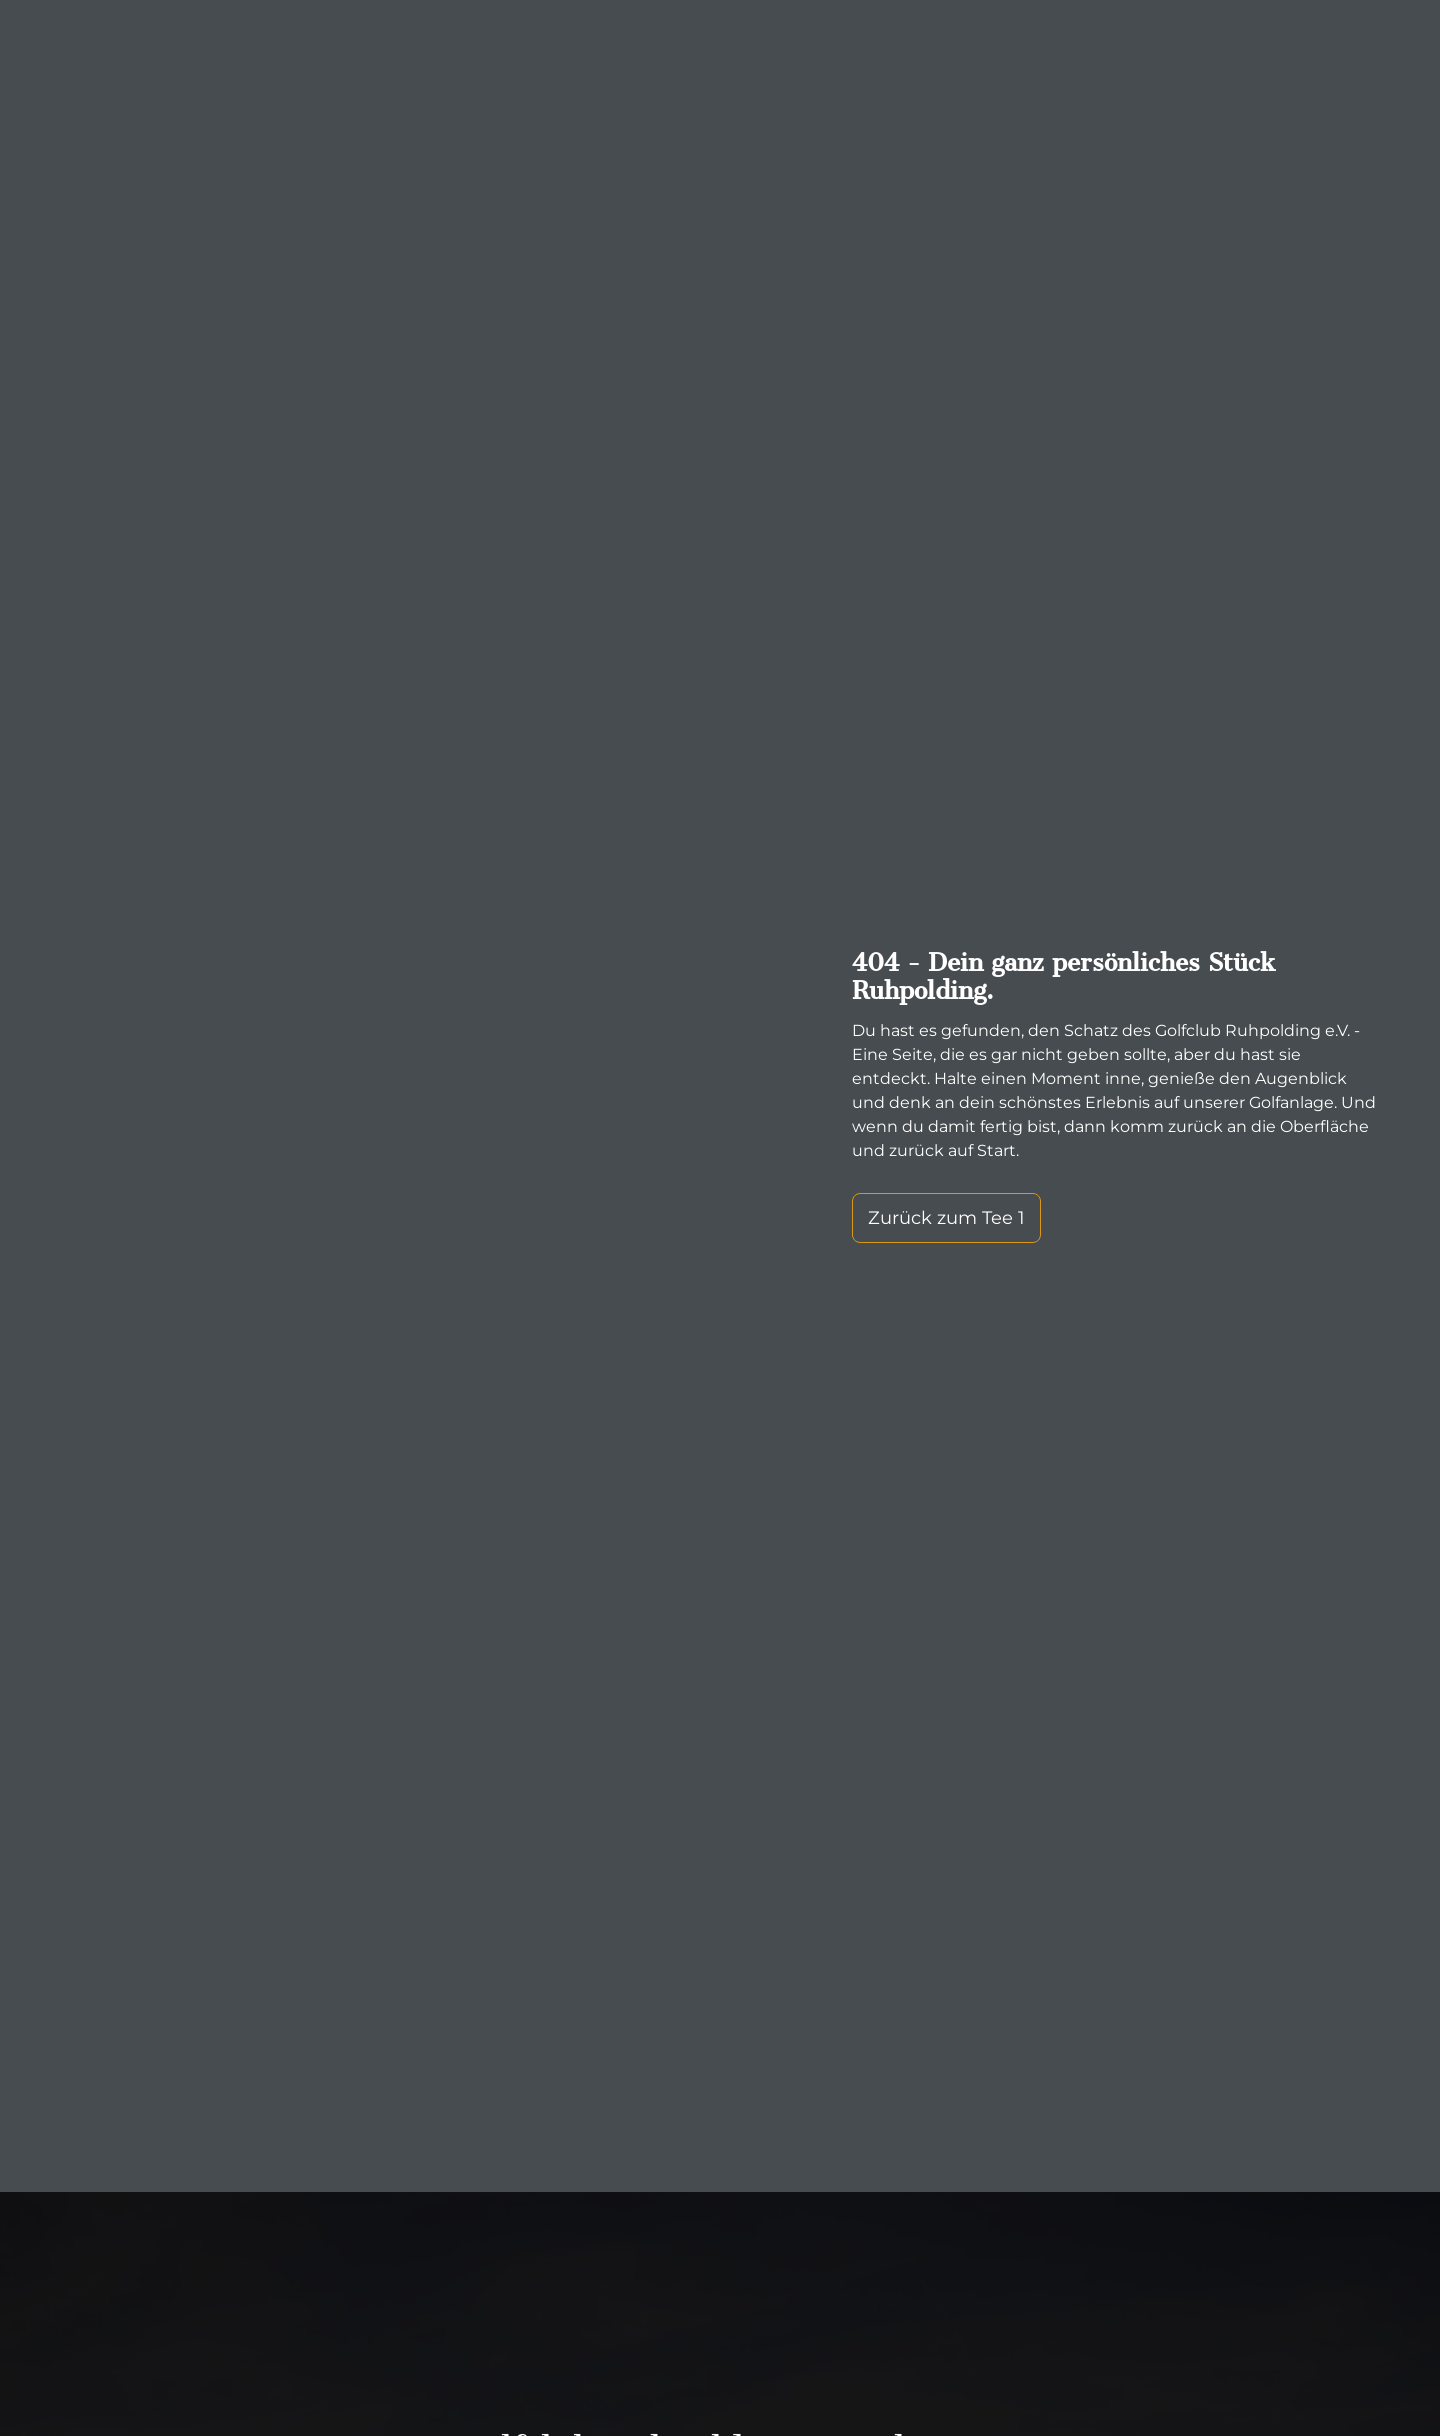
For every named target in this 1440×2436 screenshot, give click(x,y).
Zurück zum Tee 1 (946, 1218)
